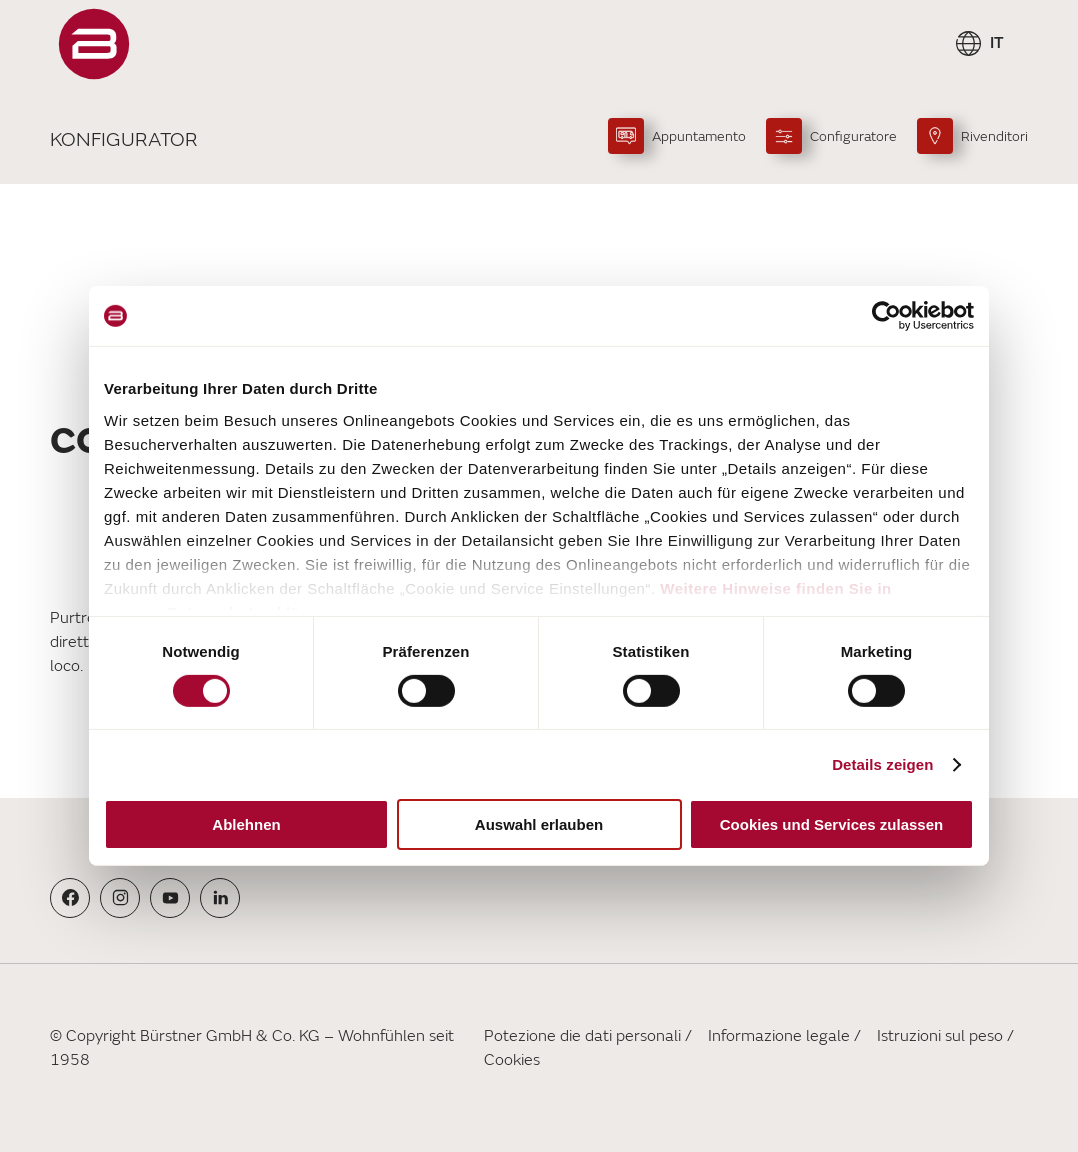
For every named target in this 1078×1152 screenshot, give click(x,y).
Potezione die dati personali (582, 1036)
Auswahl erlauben (539, 824)
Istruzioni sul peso (940, 1036)
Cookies (512, 1060)
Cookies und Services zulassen (831, 824)
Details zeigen (882, 764)
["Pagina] (94, 44)
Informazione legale (779, 1036)
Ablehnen (246, 824)
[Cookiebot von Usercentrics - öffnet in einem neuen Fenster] (886, 316)
